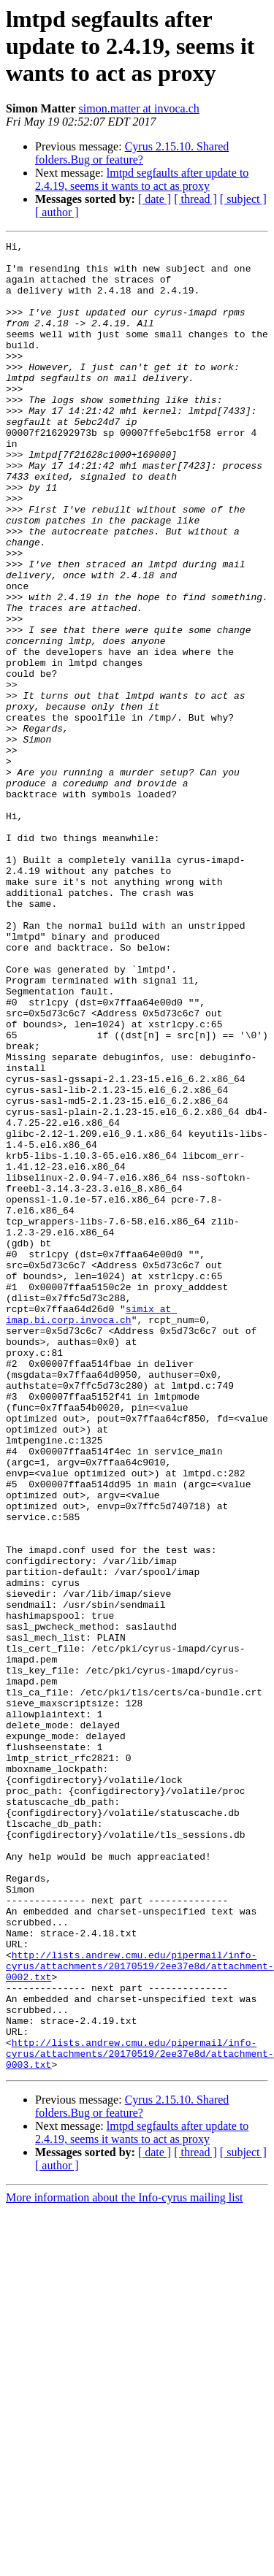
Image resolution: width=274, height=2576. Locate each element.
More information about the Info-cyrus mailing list (124, 2563)
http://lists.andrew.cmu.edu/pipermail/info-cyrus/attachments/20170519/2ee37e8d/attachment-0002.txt (140, 2311)
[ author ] (57, 212)
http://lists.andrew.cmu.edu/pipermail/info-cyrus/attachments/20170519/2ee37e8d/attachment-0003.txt (140, 2417)
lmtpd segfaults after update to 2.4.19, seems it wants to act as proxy (141, 179)
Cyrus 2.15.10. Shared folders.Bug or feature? (132, 153)
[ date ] (154, 199)
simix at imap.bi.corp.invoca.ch (91, 1530)
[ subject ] (243, 199)
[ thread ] (195, 199)
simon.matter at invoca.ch (139, 108)
